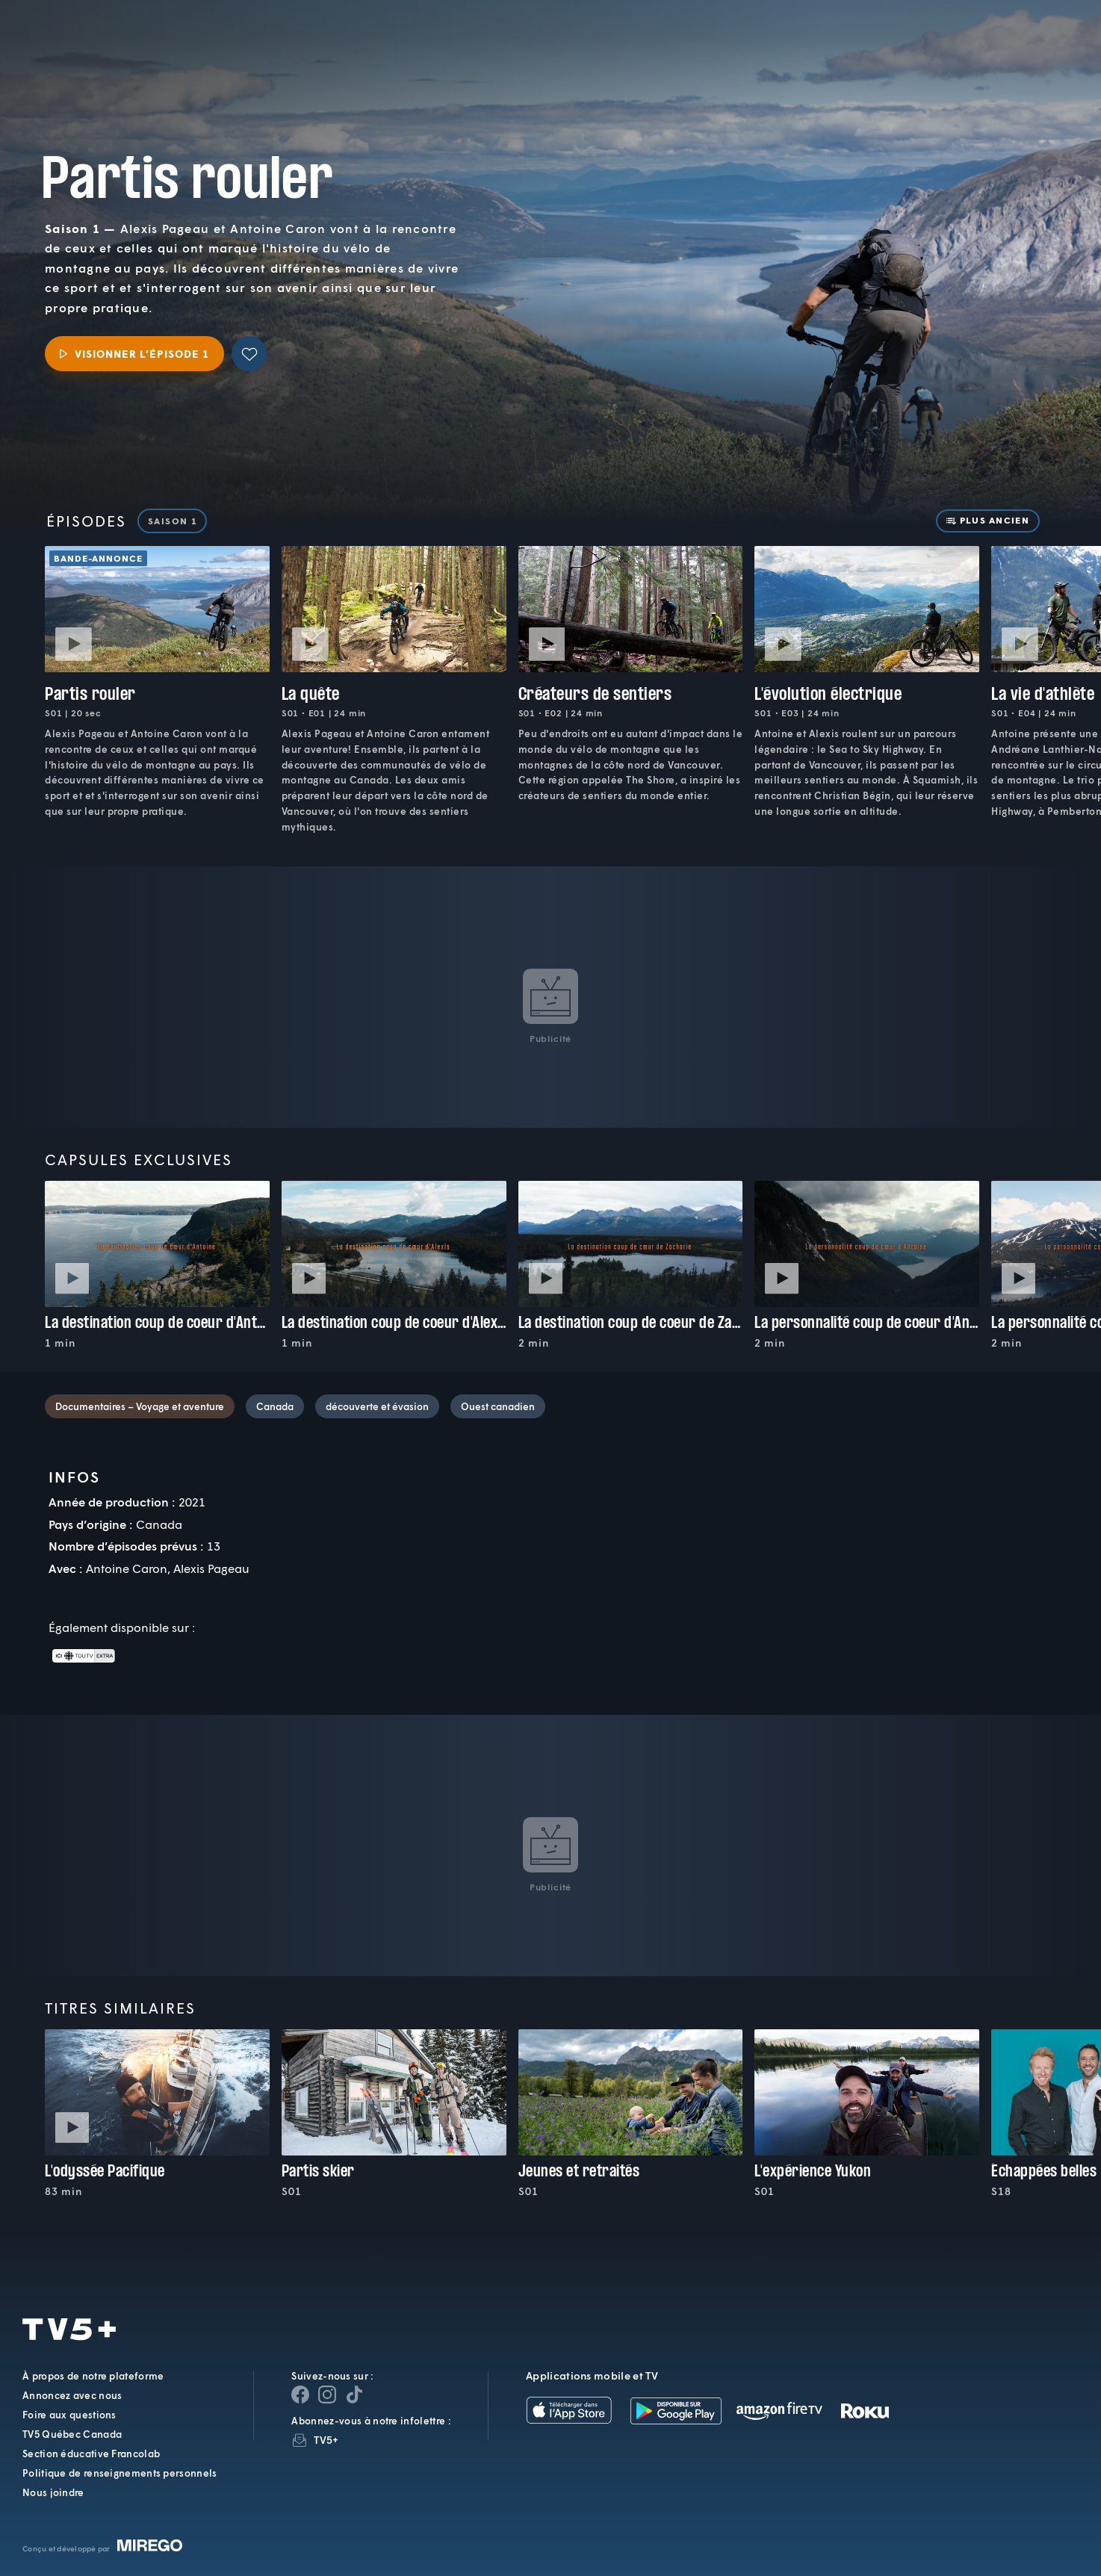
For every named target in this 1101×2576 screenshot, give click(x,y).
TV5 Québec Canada (72, 2434)
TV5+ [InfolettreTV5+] (326, 2439)
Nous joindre (53, 2492)
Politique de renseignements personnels (119, 2473)
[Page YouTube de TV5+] (354, 2394)
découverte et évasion (377, 1406)
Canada (275, 1406)
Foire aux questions (69, 2415)
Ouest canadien (498, 1406)
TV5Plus (113, 38)
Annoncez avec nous (72, 2395)
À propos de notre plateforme (93, 2376)
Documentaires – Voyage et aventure (139, 1406)
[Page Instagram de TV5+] (327, 2394)
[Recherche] (1038, 49)
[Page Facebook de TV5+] (300, 2394)
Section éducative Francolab (91, 2453)
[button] (836, 48)
